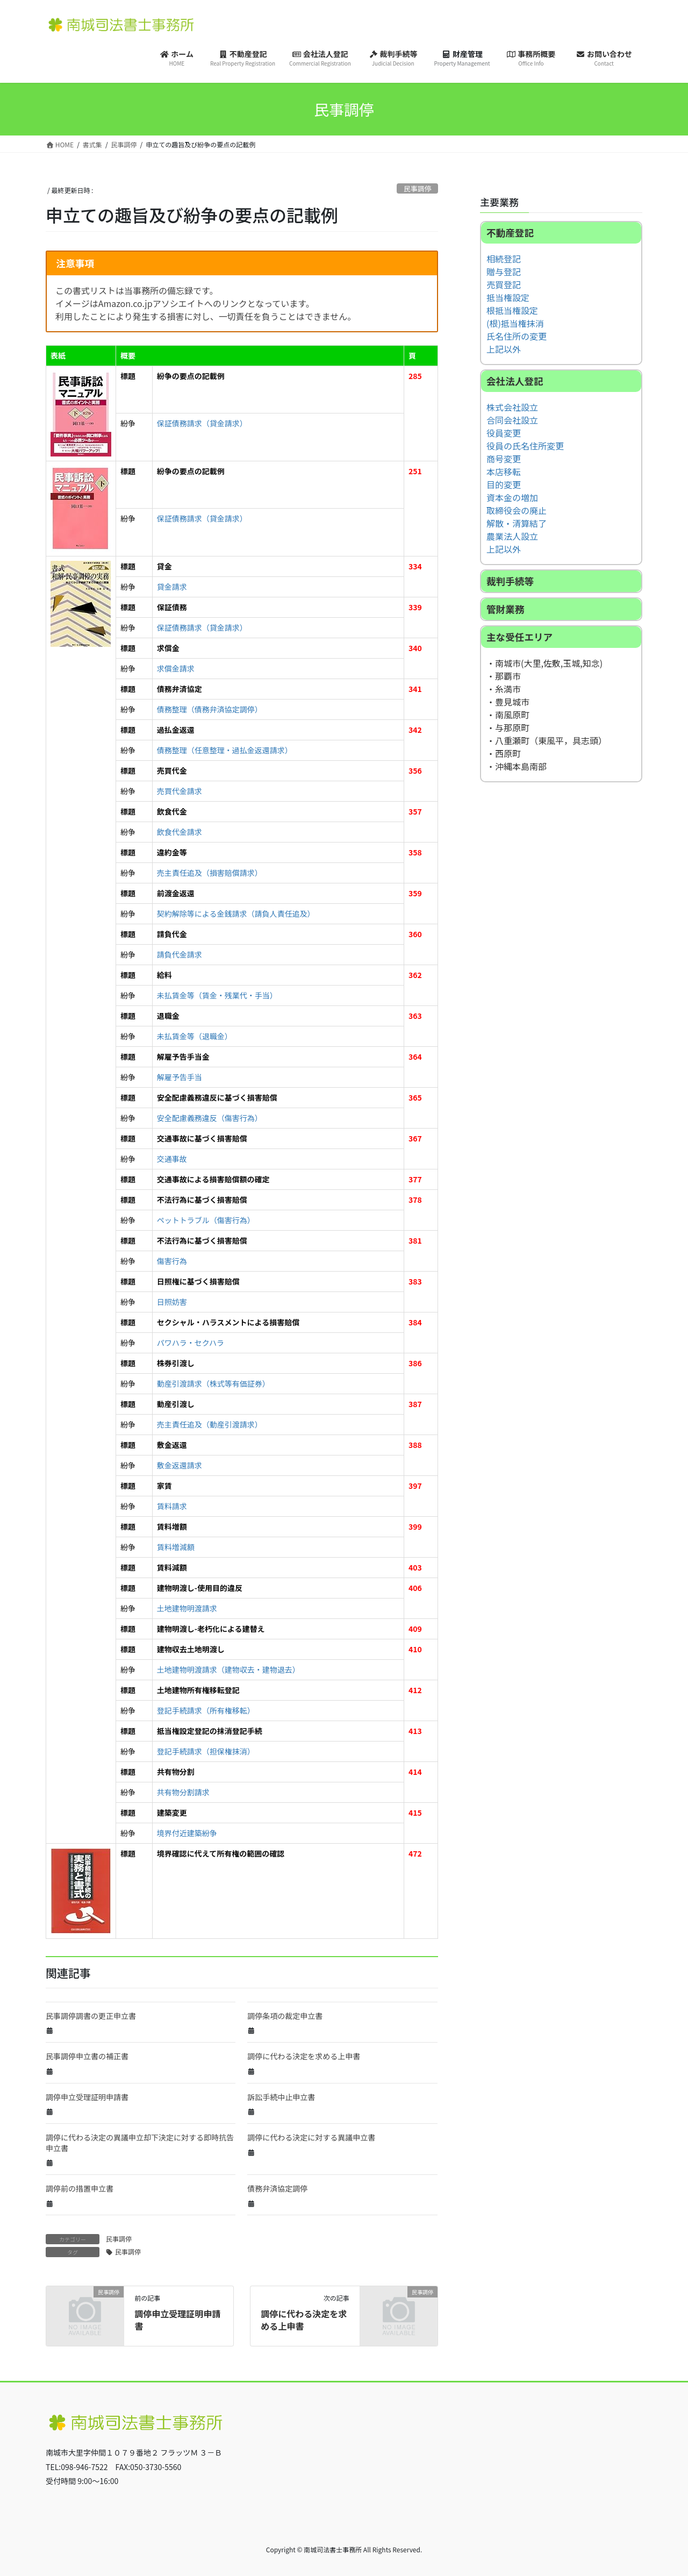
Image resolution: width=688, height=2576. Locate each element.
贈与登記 (503, 271)
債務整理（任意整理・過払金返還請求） (224, 750)
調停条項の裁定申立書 (284, 2015)
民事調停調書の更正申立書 (91, 2015)
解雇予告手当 (179, 1077)
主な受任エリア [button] (519, 637)
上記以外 (503, 348)
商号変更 (503, 458)
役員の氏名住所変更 (525, 445)
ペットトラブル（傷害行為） (206, 1220)
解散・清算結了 (516, 523)
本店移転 (503, 471)
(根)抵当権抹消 (515, 323)
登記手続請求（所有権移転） (206, 1710)
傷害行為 (172, 1260)
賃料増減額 (176, 1547)
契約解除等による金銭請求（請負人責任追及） (236, 913)
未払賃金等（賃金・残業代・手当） (217, 995)
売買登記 (503, 284)
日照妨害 (172, 1301)
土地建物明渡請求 (187, 1608)
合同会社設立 (512, 419)
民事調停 (417, 188)
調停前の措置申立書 (79, 2188)
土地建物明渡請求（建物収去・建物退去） (228, 1669)
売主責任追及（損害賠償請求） (209, 872)
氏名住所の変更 (516, 336)
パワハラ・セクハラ (190, 1342)
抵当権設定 (507, 297)
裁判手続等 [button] (510, 581)
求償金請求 (176, 668)
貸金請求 (172, 586)
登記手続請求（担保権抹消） (206, 1751)
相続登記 (503, 258)
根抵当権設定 (512, 310)
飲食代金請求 (179, 831)
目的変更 (503, 484)
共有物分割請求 (183, 1792)
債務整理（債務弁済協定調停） (209, 709)
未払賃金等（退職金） (194, 1036)
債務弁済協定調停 (277, 2188)
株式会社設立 (512, 407)
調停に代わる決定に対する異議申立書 (311, 2137)
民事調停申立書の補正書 (87, 2056)
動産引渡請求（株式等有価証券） (213, 1383)
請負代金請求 (179, 954)
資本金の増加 (512, 497)
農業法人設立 (512, 536)
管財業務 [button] (505, 609)
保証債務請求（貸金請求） (202, 423)
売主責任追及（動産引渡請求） (209, 1424)
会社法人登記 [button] (514, 381)
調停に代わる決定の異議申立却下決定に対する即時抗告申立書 (140, 2142)
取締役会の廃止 (516, 510)
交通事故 (172, 1158)
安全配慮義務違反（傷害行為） (209, 1117)
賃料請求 (172, 1506)
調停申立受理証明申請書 (87, 2097)
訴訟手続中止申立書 (281, 2097)
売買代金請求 (179, 791)
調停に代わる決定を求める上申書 (303, 2056)
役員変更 (503, 432)
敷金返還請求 (179, 1465)
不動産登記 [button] (510, 232)
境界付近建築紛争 (187, 1833)
